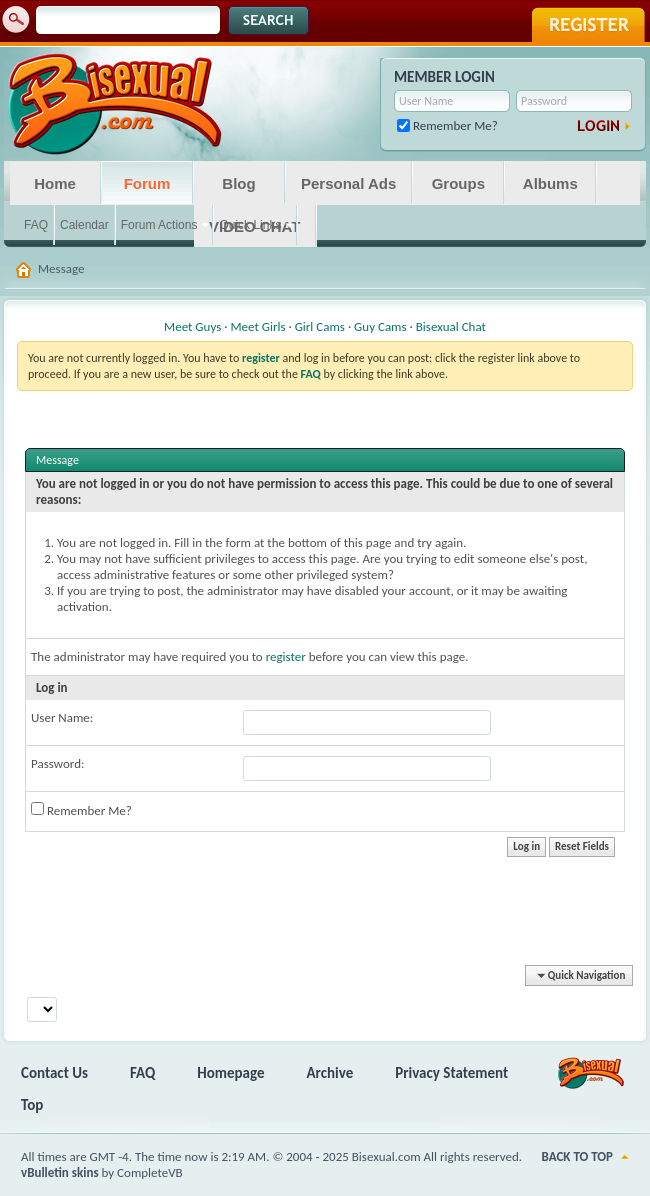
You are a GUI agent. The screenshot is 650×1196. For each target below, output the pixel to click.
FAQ (36, 225)
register (286, 656)
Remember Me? (447, 125)
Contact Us (54, 1073)
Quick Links (250, 225)
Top (32, 1105)
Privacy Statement (451, 1073)
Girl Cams (320, 326)
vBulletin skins (60, 1172)
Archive (330, 1073)
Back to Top (577, 1156)
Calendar (84, 225)
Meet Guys (192, 326)
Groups (458, 183)
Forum (147, 183)
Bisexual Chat (451, 326)
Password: (57, 763)
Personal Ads (348, 183)
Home (55, 183)
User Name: (62, 717)
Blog (238, 183)
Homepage (230, 1073)
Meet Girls (257, 326)
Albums (550, 183)
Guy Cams (380, 326)
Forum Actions (159, 225)
